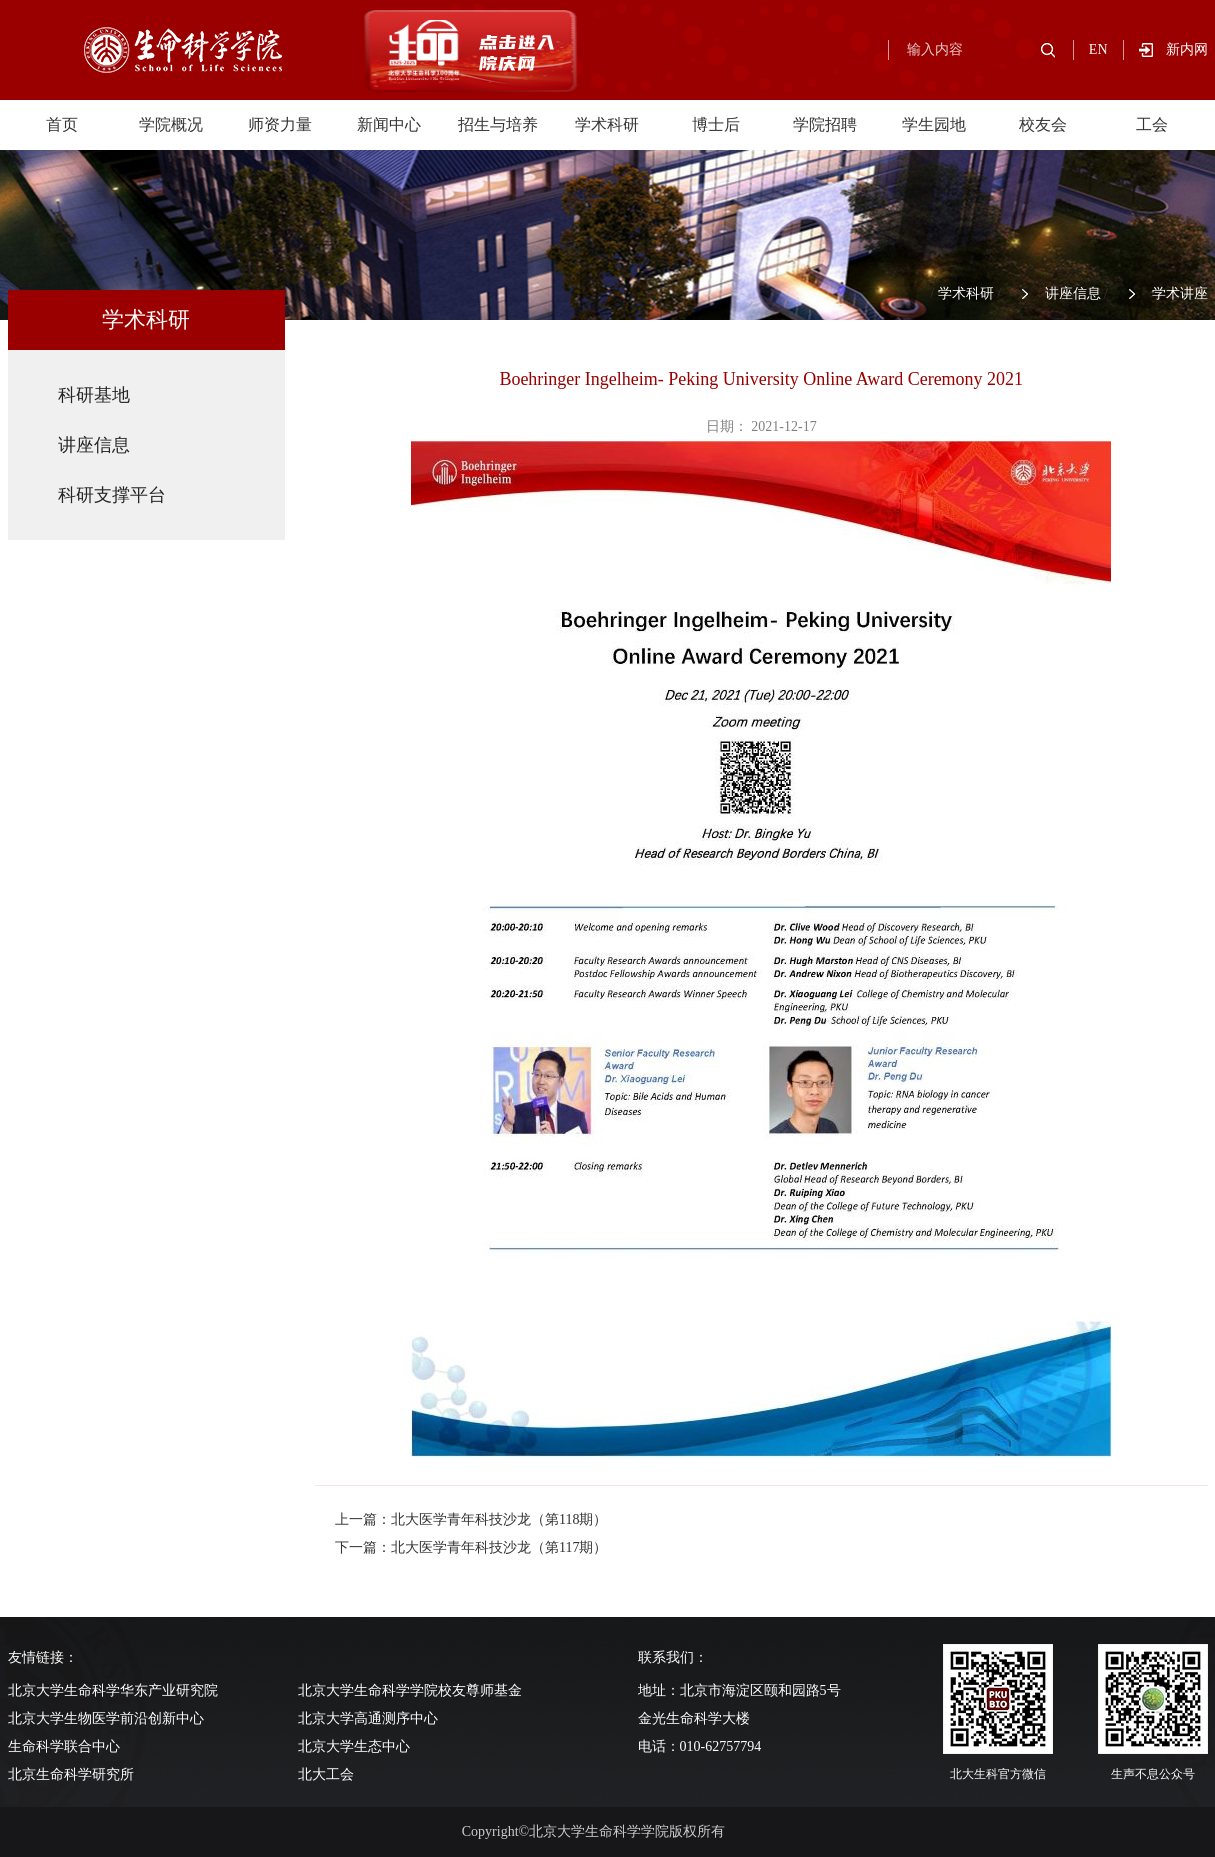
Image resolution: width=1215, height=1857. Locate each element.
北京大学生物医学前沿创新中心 (106, 1718)
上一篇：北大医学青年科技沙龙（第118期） (471, 1519)
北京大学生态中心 (354, 1746)
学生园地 (934, 124)
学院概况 (171, 124)
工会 (1152, 124)
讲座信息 (1073, 293)
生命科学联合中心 (64, 1746)
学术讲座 (1180, 293)
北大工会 (326, 1774)
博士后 (716, 124)
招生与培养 (498, 124)
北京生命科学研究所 (71, 1774)
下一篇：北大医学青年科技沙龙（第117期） (471, 1547)
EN (1098, 49)
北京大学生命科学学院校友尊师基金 (410, 1690)
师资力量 (280, 124)
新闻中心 (389, 124)
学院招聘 (825, 124)
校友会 (1043, 124)
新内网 (1187, 49)
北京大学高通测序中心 (368, 1718)
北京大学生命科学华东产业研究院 (113, 1690)
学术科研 (607, 124)
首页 (62, 124)
